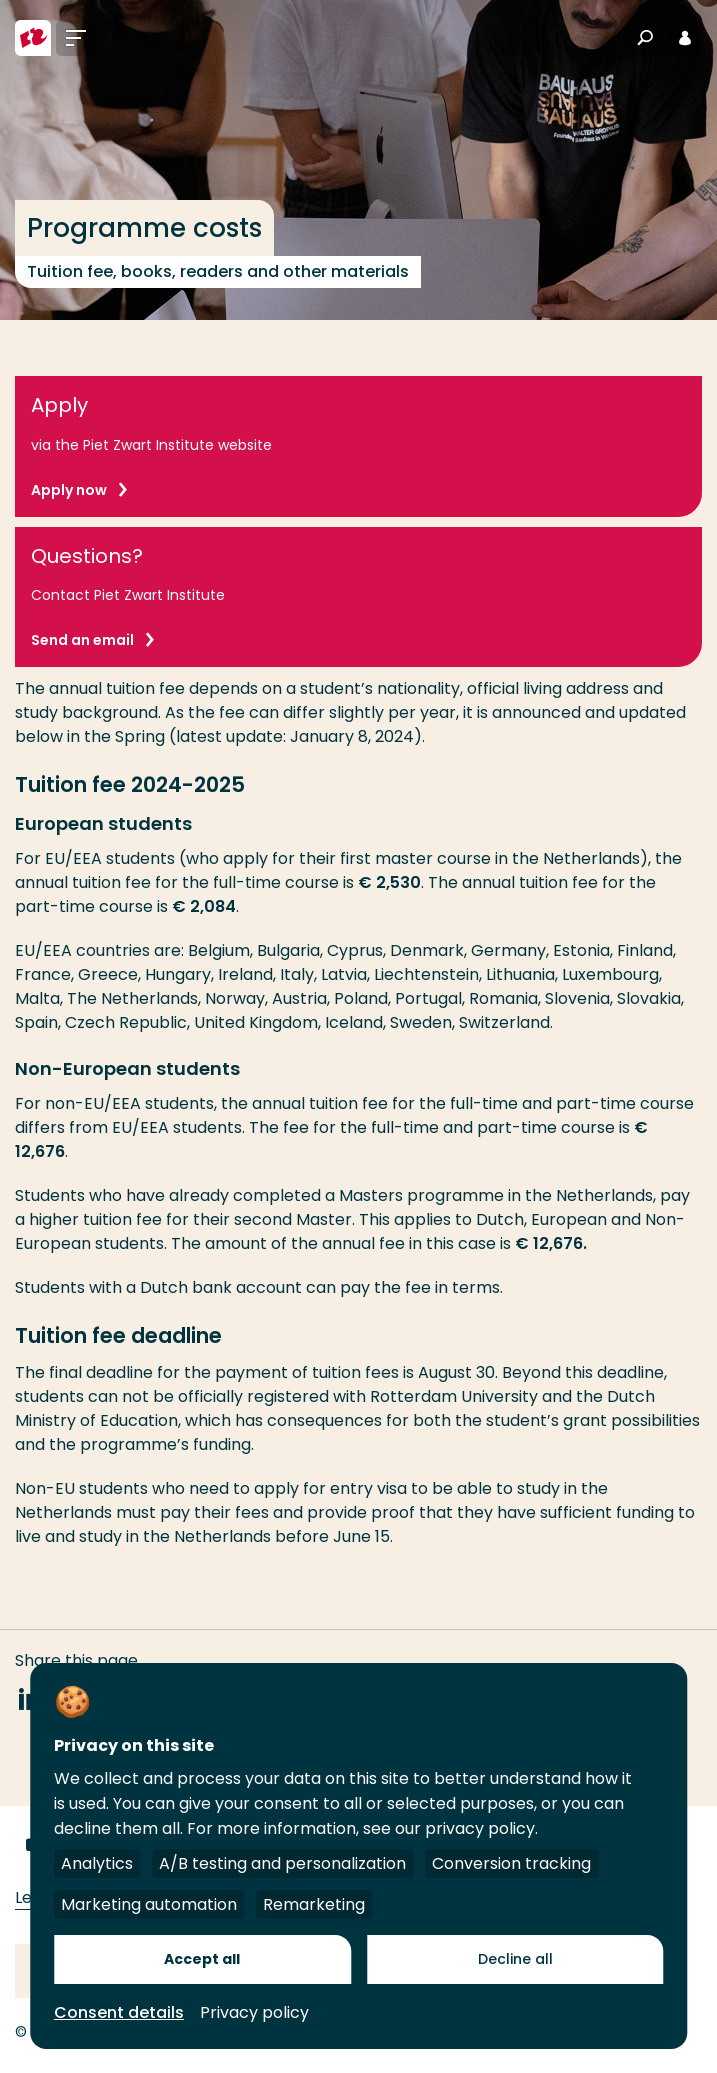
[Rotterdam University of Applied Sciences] (33, 38)
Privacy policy (254, 2012)
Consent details (119, 2012)
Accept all (202, 1959)
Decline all (515, 1959)
